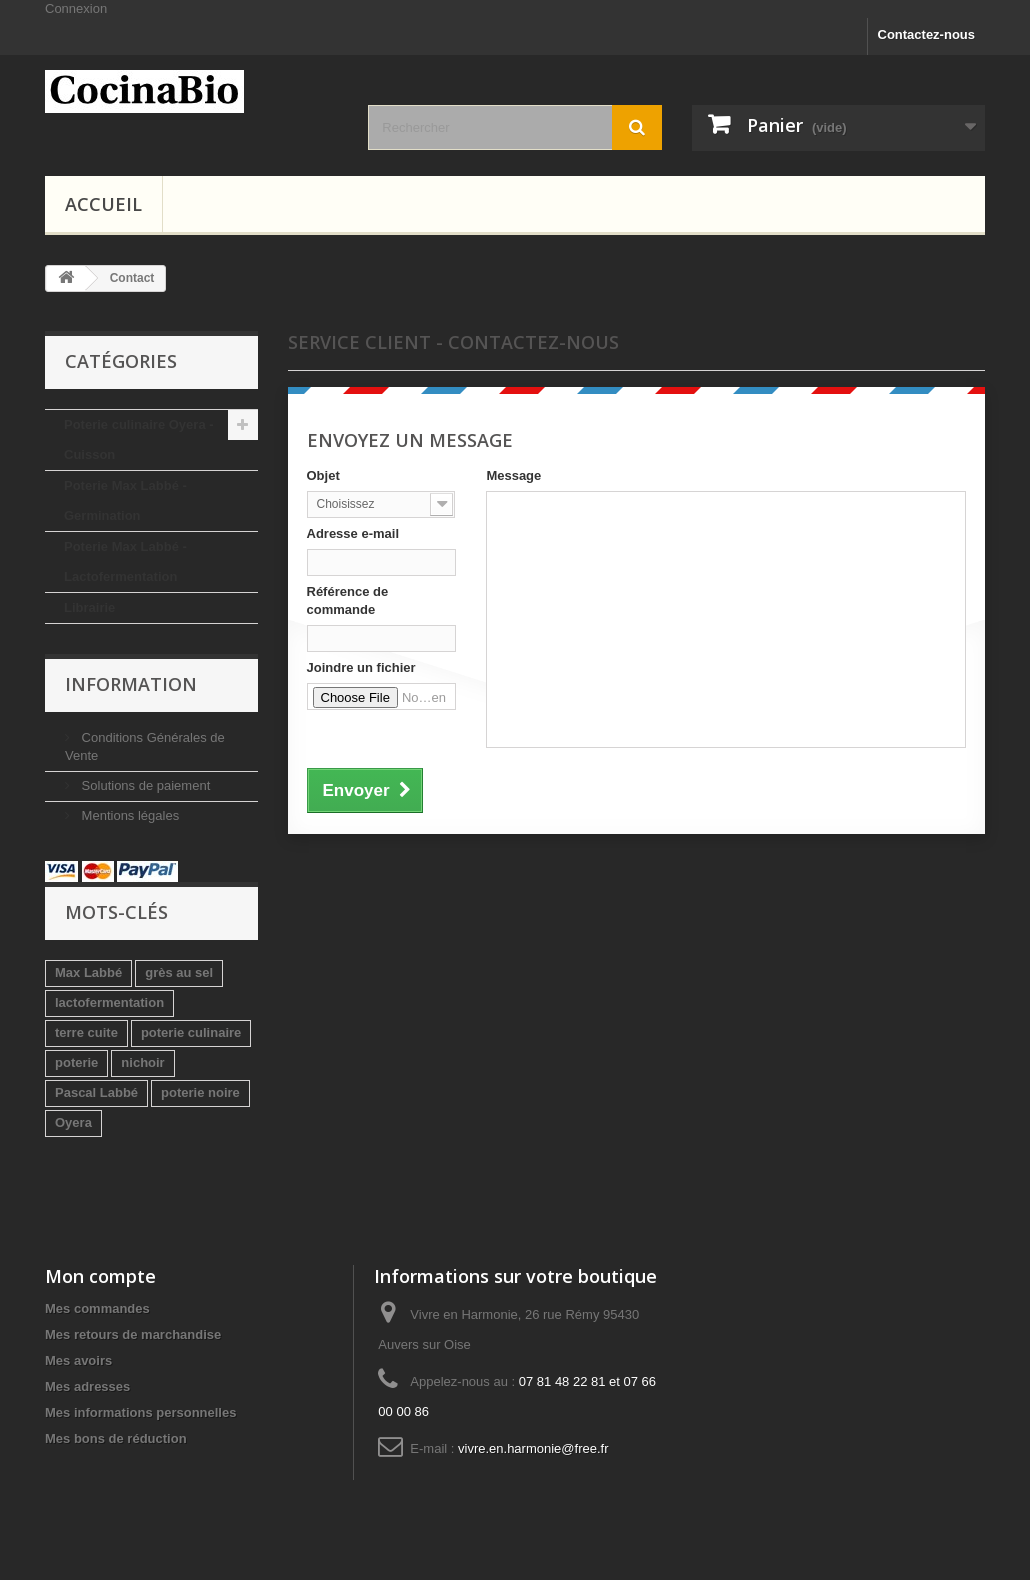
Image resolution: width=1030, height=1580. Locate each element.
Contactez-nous (927, 34)
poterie (76, 1062)
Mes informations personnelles (140, 1412)
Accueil (103, 204)
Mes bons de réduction (116, 1438)
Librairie (89, 607)
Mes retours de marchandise (133, 1334)
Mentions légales (128, 815)
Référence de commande (348, 600)
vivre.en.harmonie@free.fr (533, 1448)
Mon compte (100, 1276)
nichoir (142, 1062)
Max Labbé (88, 972)
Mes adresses (87, 1386)
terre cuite (86, 1032)
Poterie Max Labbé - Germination (125, 500)
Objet (323, 475)
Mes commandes (97, 1308)
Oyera (73, 1122)
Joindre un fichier (361, 667)
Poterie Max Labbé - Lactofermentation (125, 561)
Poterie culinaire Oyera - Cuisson (139, 439)
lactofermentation (109, 1002)
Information (131, 684)
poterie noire (200, 1092)
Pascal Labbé (96, 1092)
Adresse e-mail (353, 533)
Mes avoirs (78, 1360)
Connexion (76, 8)
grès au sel (179, 972)
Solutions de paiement (144, 785)
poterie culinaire (191, 1032)
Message (513, 475)
